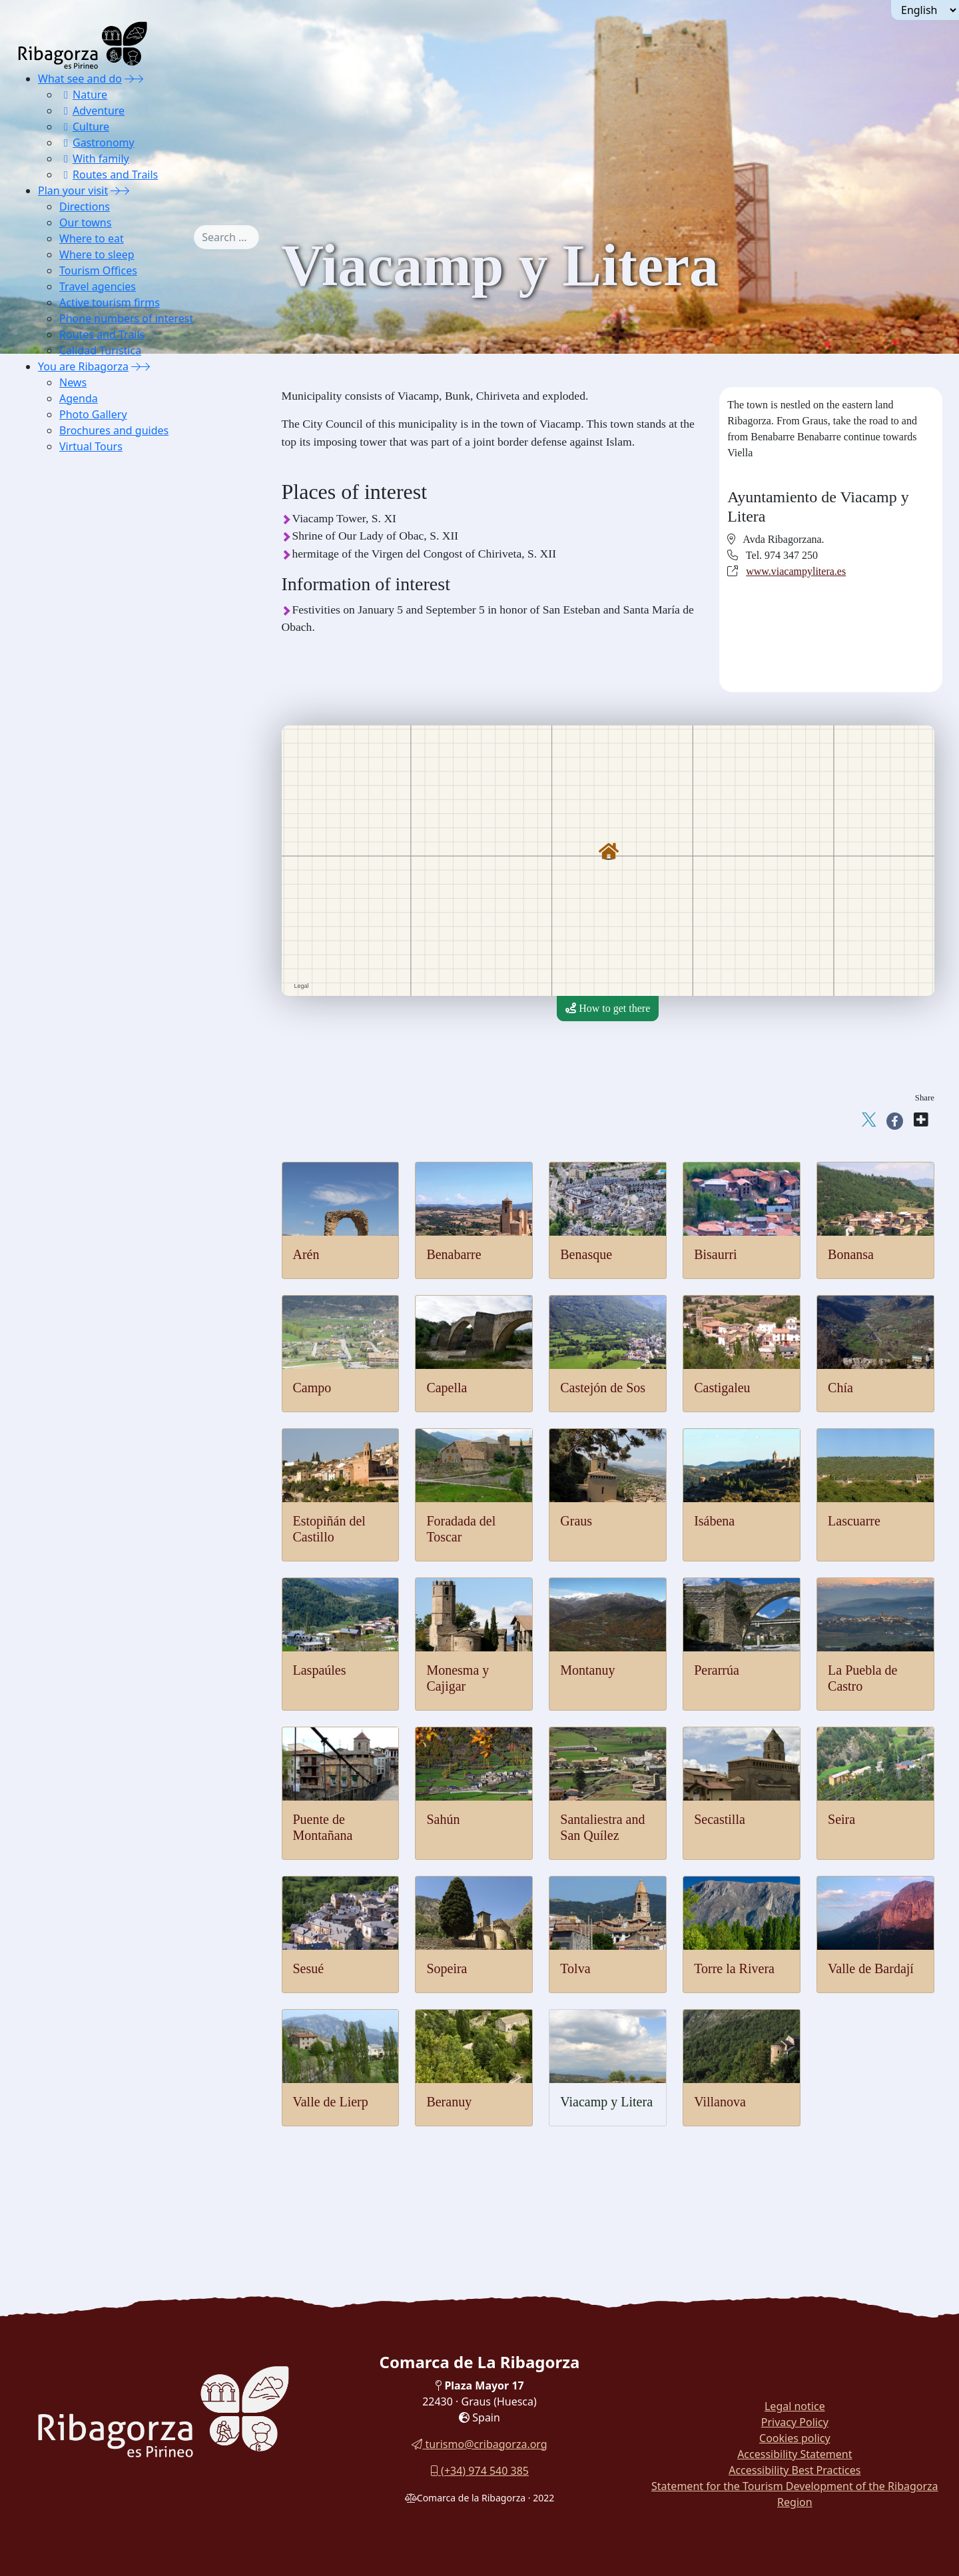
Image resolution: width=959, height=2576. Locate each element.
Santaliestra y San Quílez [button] (120, 693)
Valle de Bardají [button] (101, 809)
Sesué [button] (79, 743)
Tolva (575, 1968)
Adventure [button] (92, 110)
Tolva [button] (79, 776)
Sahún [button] (80, 676)
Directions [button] (84, 206)
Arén (306, 1254)
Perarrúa (716, 1670)
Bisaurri (715, 1254)
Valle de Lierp (330, 2101)
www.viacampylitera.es (796, 571)
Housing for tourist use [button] (116, 1009)
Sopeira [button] (83, 759)
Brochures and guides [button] (113, 430)
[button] (134, 78)
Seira (841, 1819)
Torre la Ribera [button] (99, 793)
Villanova (720, 2101)
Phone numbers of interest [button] (126, 318)
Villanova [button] (88, 859)
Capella (446, 1387)
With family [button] (94, 158)
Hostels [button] (83, 976)
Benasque (586, 1254)
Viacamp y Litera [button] (104, 843)
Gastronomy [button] (97, 142)
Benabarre (453, 1254)
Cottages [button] (86, 959)
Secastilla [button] (87, 709)
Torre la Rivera (734, 1968)
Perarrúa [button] (85, 626)
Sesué (308, 1968)
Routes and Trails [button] (108, 174)
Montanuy (587, 1670)
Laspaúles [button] (88, 576)
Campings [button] (89, 993)
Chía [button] (77, 476)
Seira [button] (78, 726)
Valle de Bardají (871, 1968)
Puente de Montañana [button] (113, 659)
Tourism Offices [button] (98, 270)
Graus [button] (80, 526)
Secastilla (719, 1819)
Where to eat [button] (91, 238)
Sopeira (446, 1968)
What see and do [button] (80, 78)
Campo (312, 1387)
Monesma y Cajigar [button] (109, 593)
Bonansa (851, 1254)
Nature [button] (83, 94)
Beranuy (449, 2101)
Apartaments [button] (94, 943)
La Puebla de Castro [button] (110, 643)
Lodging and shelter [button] (110, 909)
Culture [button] (84, 126)
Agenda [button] (78, 398)
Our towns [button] (85, 222)
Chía (840, 1387)
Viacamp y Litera (606, 2101)
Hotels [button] (81, 926)
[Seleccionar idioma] (925, 10)
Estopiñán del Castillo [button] (114, 493)
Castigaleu (722, 1387)
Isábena (714, 1520)
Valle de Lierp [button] (97, 826)
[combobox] (246, 237)
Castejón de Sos (602, 1387)
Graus (576, 1520)
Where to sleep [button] (97, 254)
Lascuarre (854, 1520)
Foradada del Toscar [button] (110, 510)
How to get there (607, 1008)
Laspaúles (319, 1670)
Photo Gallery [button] (93, 414)
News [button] (73, 382)
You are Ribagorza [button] (83, 366)
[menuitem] (125, 127)
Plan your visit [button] (73, 190)
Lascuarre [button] (88, 560)
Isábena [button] (83, 543)
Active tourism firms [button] (109, 302)
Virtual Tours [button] (91, 446)
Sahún (443, 1819)
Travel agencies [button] (97, 286)
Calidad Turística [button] (100, 350)
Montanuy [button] (89, 610)
